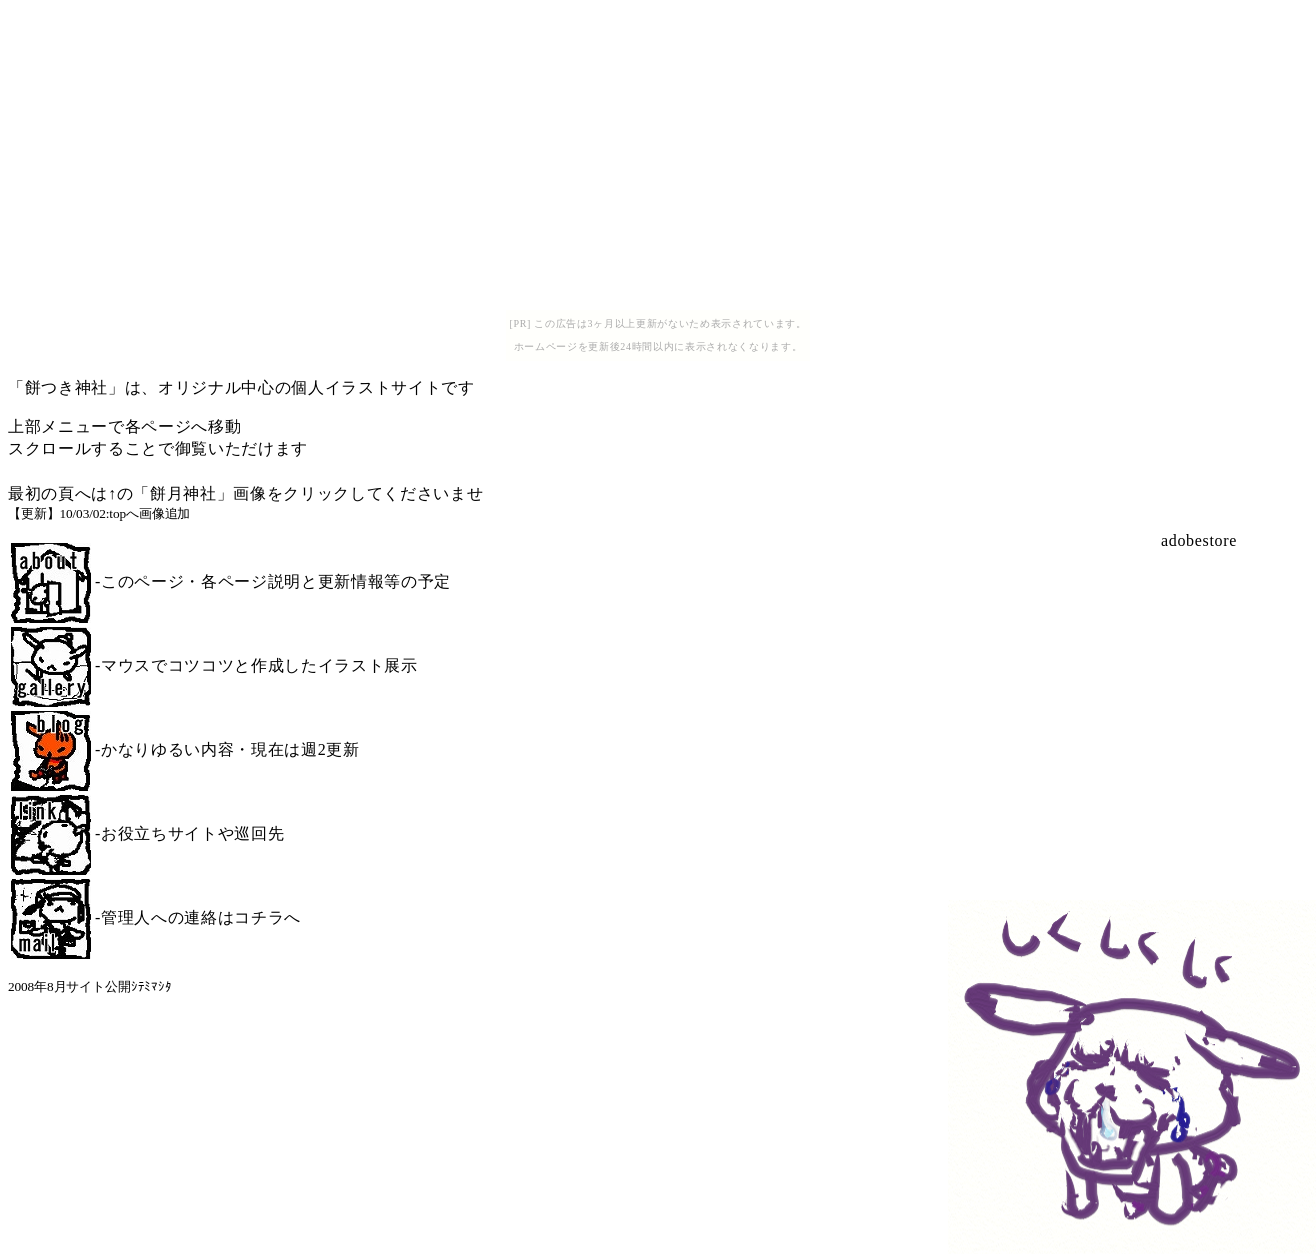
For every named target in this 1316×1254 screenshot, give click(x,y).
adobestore (1199, 540)
